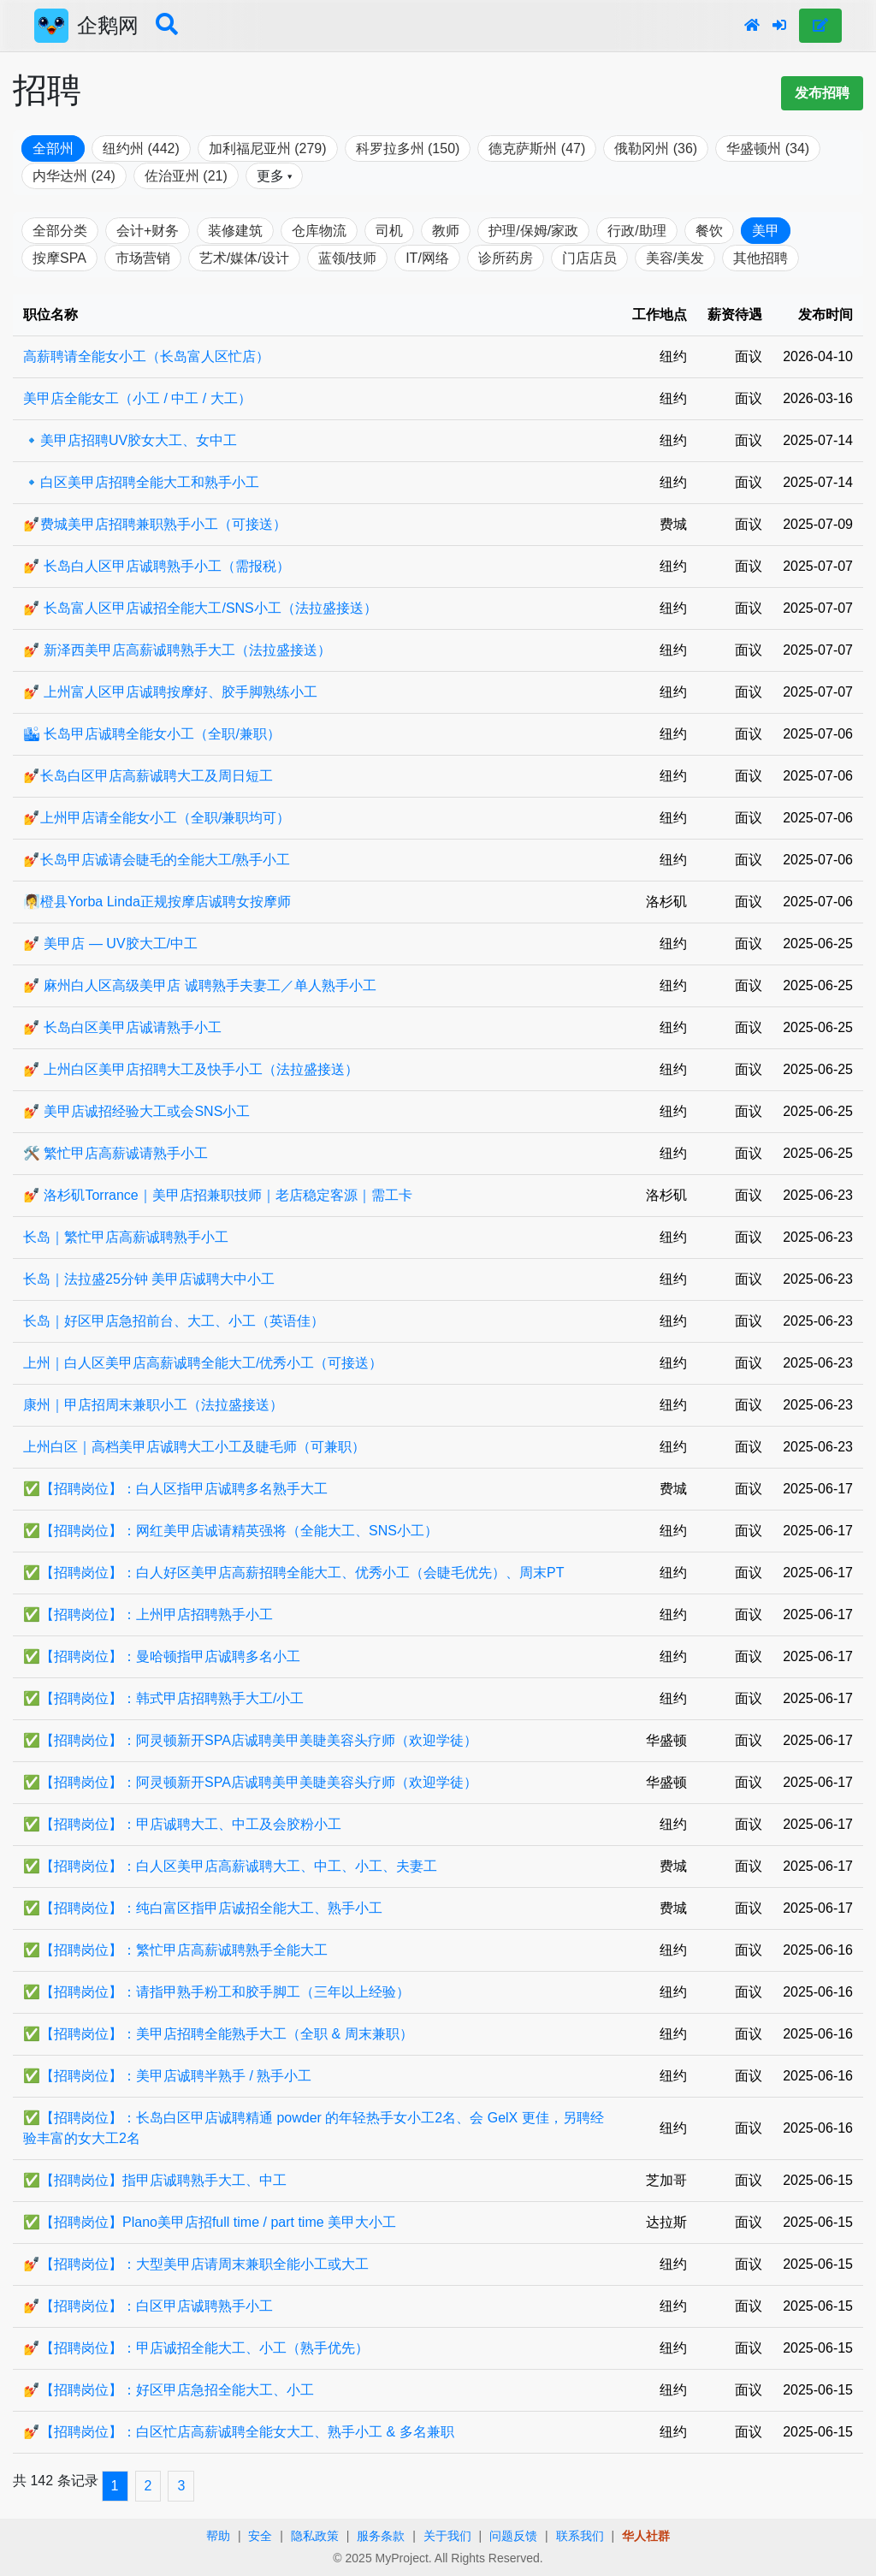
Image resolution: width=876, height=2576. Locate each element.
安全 (260, 2536)
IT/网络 (427, 258)
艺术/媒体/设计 (244, 258)
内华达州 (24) (74, 176)
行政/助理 (636, 230)
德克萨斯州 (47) (536, 148)
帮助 (218, 2536)
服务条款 (381, 2536)
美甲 (765, 230)
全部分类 (60, 230)
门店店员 (589, 258)
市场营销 (142, 258)
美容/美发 (675, 258)
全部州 (53, 148)
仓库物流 (319, 230)
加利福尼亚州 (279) (268, 148)
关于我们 (447, 2536)
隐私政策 (315, 2536)
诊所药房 (505, 258)
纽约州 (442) (141, 148)
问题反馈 (513, 2536)
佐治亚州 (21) (186, 176)
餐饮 (709, 230)
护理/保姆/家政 (533, 230)
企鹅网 (108, 25)
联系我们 (580, 2536)
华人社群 (646, 2536)
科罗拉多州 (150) (408, 148)
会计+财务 (147, 230)
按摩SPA (59, 258)
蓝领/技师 (347, 258)
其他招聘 (760, 258)
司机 (389, 230)
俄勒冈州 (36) (655, 148)
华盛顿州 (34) (767, 148)
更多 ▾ (274, 176)
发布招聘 (822, 93)
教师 (445, 230)
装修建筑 (235, 230)
